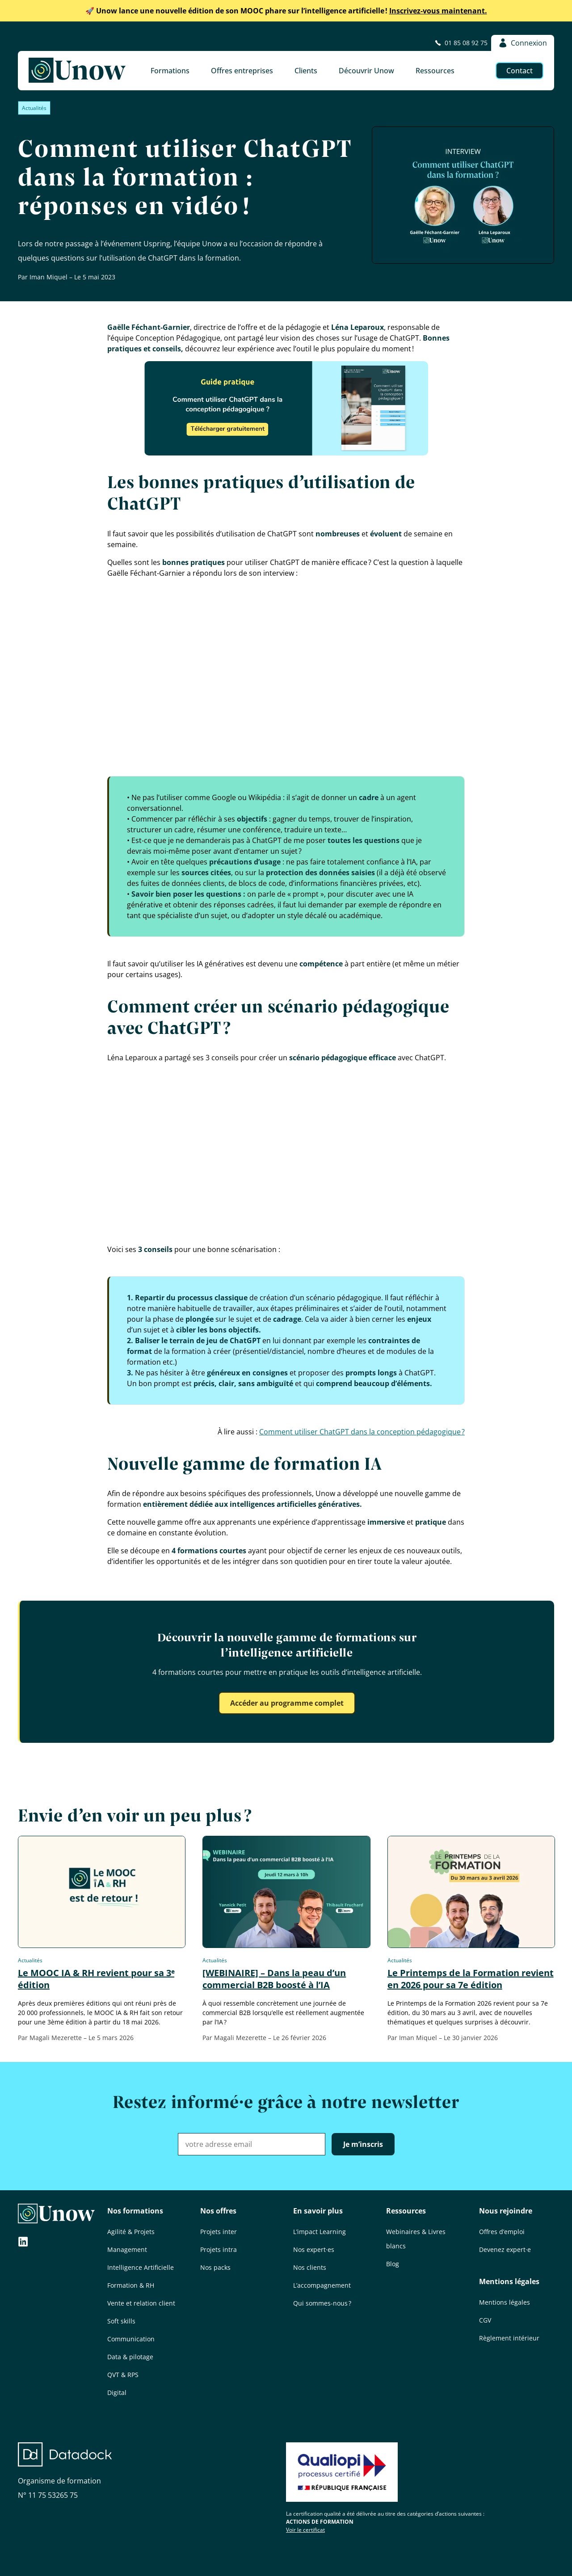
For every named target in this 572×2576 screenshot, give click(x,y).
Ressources (406, 2211)
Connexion (522, 43)
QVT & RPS (123, 2374)
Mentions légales (509, 2281)
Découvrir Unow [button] (366, 71)
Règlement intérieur (509, 2338)
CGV (485, 2320)
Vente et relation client (141, 2303)
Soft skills (121, 2321)
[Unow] (77, 71)
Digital (116, 2392)
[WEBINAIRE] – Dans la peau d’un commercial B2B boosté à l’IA (274, 1979)
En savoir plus (318, 2211)
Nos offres (218, 2211)
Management (127, 2249)
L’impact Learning (319, 2231)
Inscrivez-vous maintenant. (286, 11)
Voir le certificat (305, 2530)
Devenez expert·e (505, 2249)
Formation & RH (130, 2285)
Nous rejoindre (505, 2211)
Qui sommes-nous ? (322, 2303)
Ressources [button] (435, 71)
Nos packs (215, 2267)
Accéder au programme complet (287, 1703)
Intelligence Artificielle (140, 2267)
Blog (392, 2264)
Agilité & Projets (131, 2231)
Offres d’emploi (502, 2231)
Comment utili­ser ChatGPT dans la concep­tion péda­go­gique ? (362, 1432)
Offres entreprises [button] (242, 71)
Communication (131, 2339)
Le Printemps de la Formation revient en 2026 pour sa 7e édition (470, 1979)
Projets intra (218, 2249)
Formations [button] (170, 71)
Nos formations (135, 2211)
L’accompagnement (322, 2285)
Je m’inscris (363, 2144)
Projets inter (218, 2231)
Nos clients (309, 2267)
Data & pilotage (130, 2357)
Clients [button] (305, 71)
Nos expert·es (313, 2249)
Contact (519, 71)
